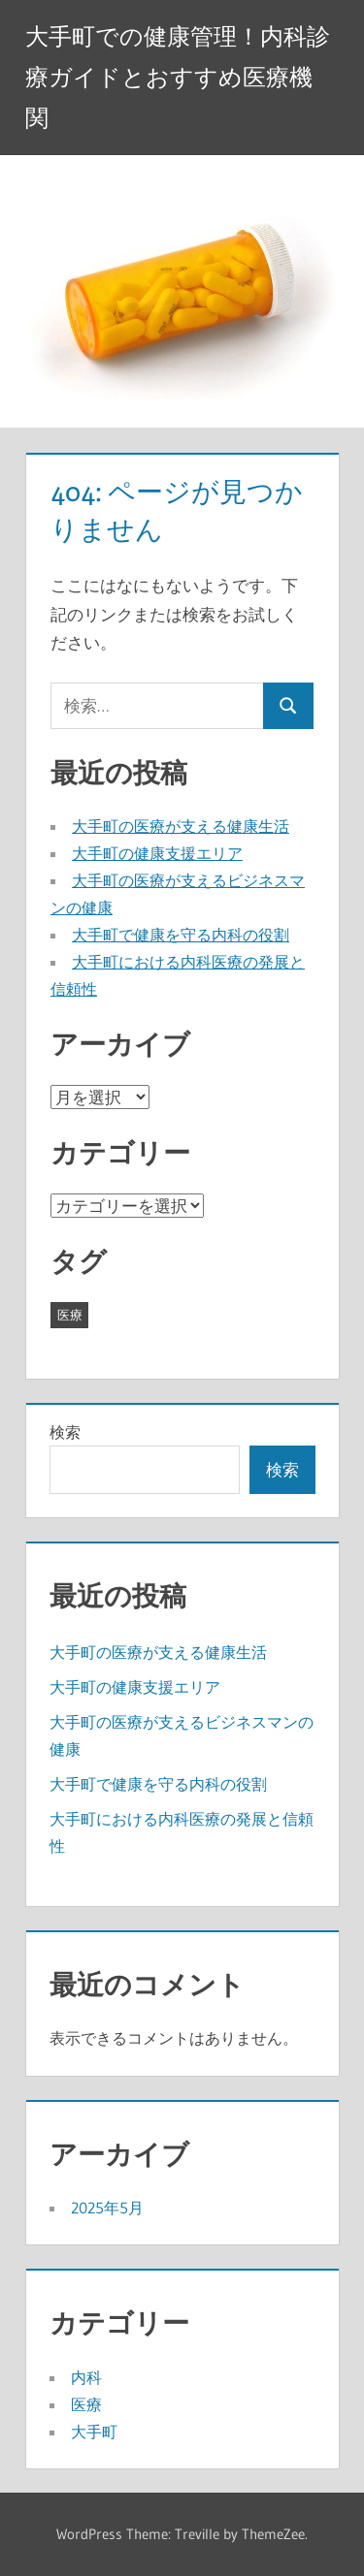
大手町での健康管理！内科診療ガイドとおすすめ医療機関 (177, 77)
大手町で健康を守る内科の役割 (180, 934)
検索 (65, 1432)
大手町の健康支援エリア (157, 853)
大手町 (94, 2431)
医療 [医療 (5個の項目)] (70, 1314)
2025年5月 (107, 2207)
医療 (86, 2404)
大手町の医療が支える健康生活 (180, 826)
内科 (86, 2377)
